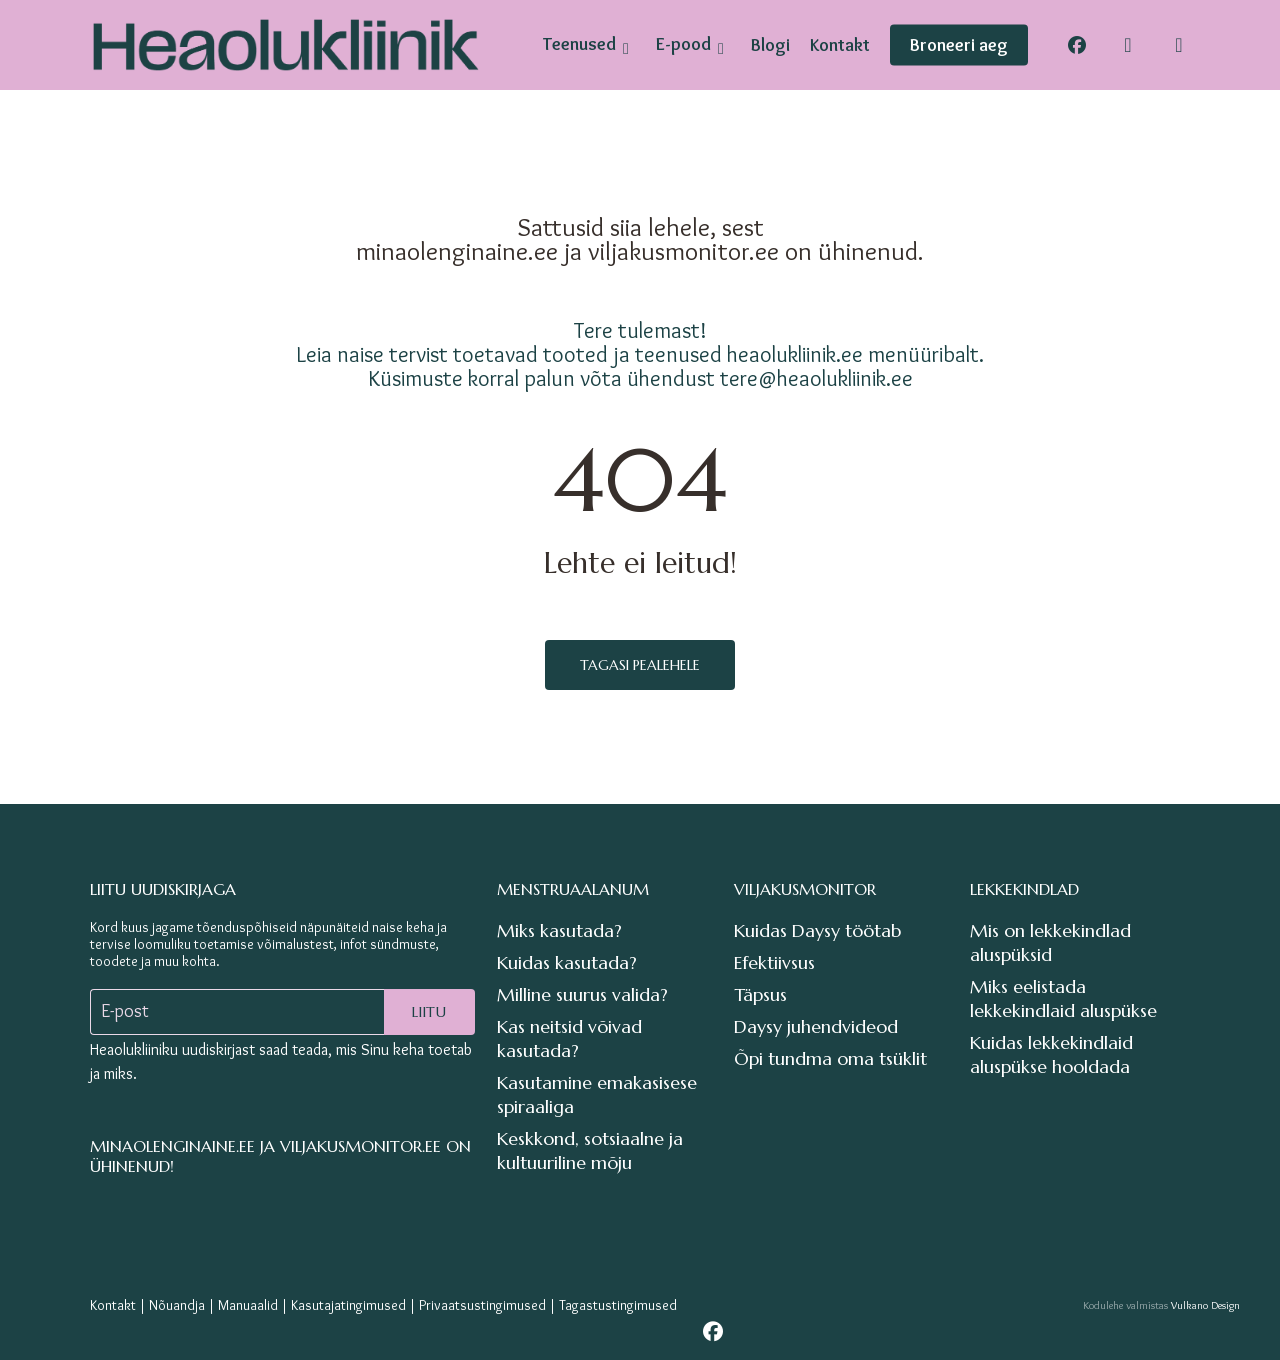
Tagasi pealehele (640, 665)
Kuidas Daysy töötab (817, 930)
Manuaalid (248, 1305)
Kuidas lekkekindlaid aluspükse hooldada (1051, 1054)
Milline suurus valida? (582, 994)
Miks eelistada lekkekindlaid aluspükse (1063, 998)
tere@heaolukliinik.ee (816, 378)
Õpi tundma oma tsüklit (830, 1058)
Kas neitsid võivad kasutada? (569, 1038)
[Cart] (1179, 45)
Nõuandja (177, 1305)
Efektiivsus (774, 962)
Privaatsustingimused (482, 1305)
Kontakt (113, 1305)
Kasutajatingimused (348, 1305)
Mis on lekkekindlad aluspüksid (1050, 942)
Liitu (429, 1012)
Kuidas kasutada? (567, 962)
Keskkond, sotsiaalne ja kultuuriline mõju (590, 1150)
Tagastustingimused (618, 1305)
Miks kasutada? (559, 930)
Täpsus (760, 994)
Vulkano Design (1205, 1305)
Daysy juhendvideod (816, 1026)
